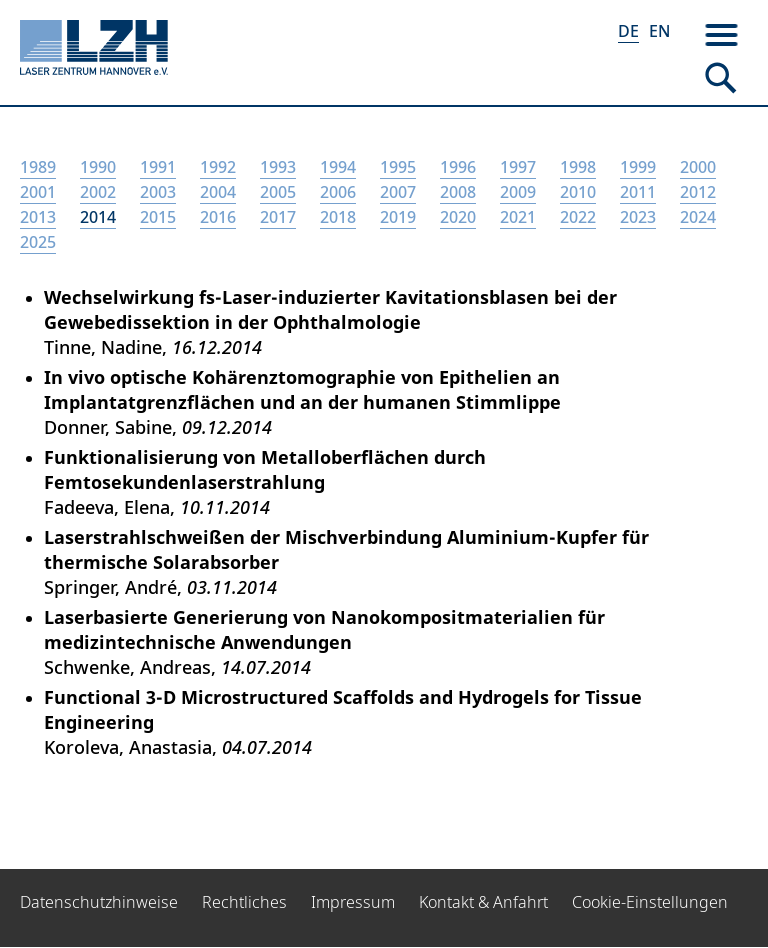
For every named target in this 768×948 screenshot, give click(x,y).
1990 (98, 167)
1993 (278, 167)
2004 (218, 192)
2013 (38, 217)
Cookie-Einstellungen (650, 902)
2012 (698, 192)
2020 (458, 217)
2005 (278, 192)
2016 (218, 217)
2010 (578, 192)
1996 (458, 167)
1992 (218, 167)
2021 (518, 217)
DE (628, 31)
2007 (398, 192)
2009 (518, 192)
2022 (578, 217)
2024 (698, 217)
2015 (158, 217)
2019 (398, 217)
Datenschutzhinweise (99, 902)
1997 (518, 167)
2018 (338, 217)
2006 (338, 192)
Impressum (353, 902)
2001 (38, 192)
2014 (98, 217)
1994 (338, 167)
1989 (38, 167)
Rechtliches (244, 902)
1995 (398, 167)
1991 (158, 167)
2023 (638, 217)
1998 (578, 167)
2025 (38, 242)
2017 (278, 217)
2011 (638, 192)
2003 (158, 192)
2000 (698, 167)
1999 (638, 167)
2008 (458, 192)
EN (659, 31)
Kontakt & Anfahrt (483, 902)
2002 (98, 192)
